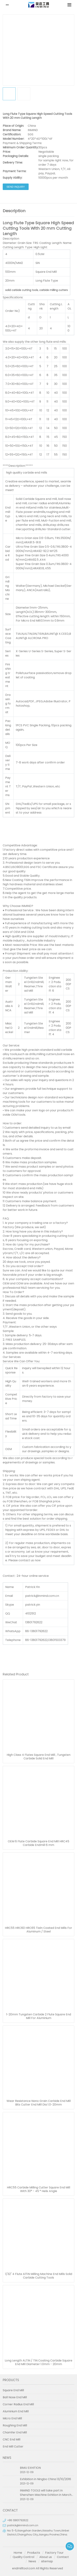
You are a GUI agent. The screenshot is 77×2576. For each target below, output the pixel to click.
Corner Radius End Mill (18, 2404)
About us (45, 2557)
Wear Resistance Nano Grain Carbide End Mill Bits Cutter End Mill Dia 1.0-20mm (39, 2102)
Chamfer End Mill (15, 2432)
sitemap (47, 2561)
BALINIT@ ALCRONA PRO (43, 636)
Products (33, 2553)
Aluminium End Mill (16, 2411)
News (32, 2561)
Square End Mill (13, 2390)
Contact (63, 2557)
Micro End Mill (12, 2418)
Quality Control (23, 2557)
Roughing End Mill (15, 2425)
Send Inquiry (16, 186)
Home (18, 2553)
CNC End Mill (11, 2439)
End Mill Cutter (13, 2446)
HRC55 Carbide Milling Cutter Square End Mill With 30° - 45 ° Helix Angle (38, 2189)
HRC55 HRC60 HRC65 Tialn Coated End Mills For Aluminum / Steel (38, 1929)
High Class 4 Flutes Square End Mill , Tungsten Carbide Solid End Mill (38, 1756)
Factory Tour (54, 2553)
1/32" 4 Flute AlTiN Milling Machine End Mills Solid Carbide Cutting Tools (38, 2275)
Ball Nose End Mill (15, 2397)
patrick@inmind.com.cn (22, 2525)
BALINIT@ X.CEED (57, 634)
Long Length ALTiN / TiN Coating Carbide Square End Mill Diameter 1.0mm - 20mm (38, 2362)
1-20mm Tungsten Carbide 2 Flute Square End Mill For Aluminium (38, 2016)
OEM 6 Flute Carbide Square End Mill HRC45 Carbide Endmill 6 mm (38, 1843)
